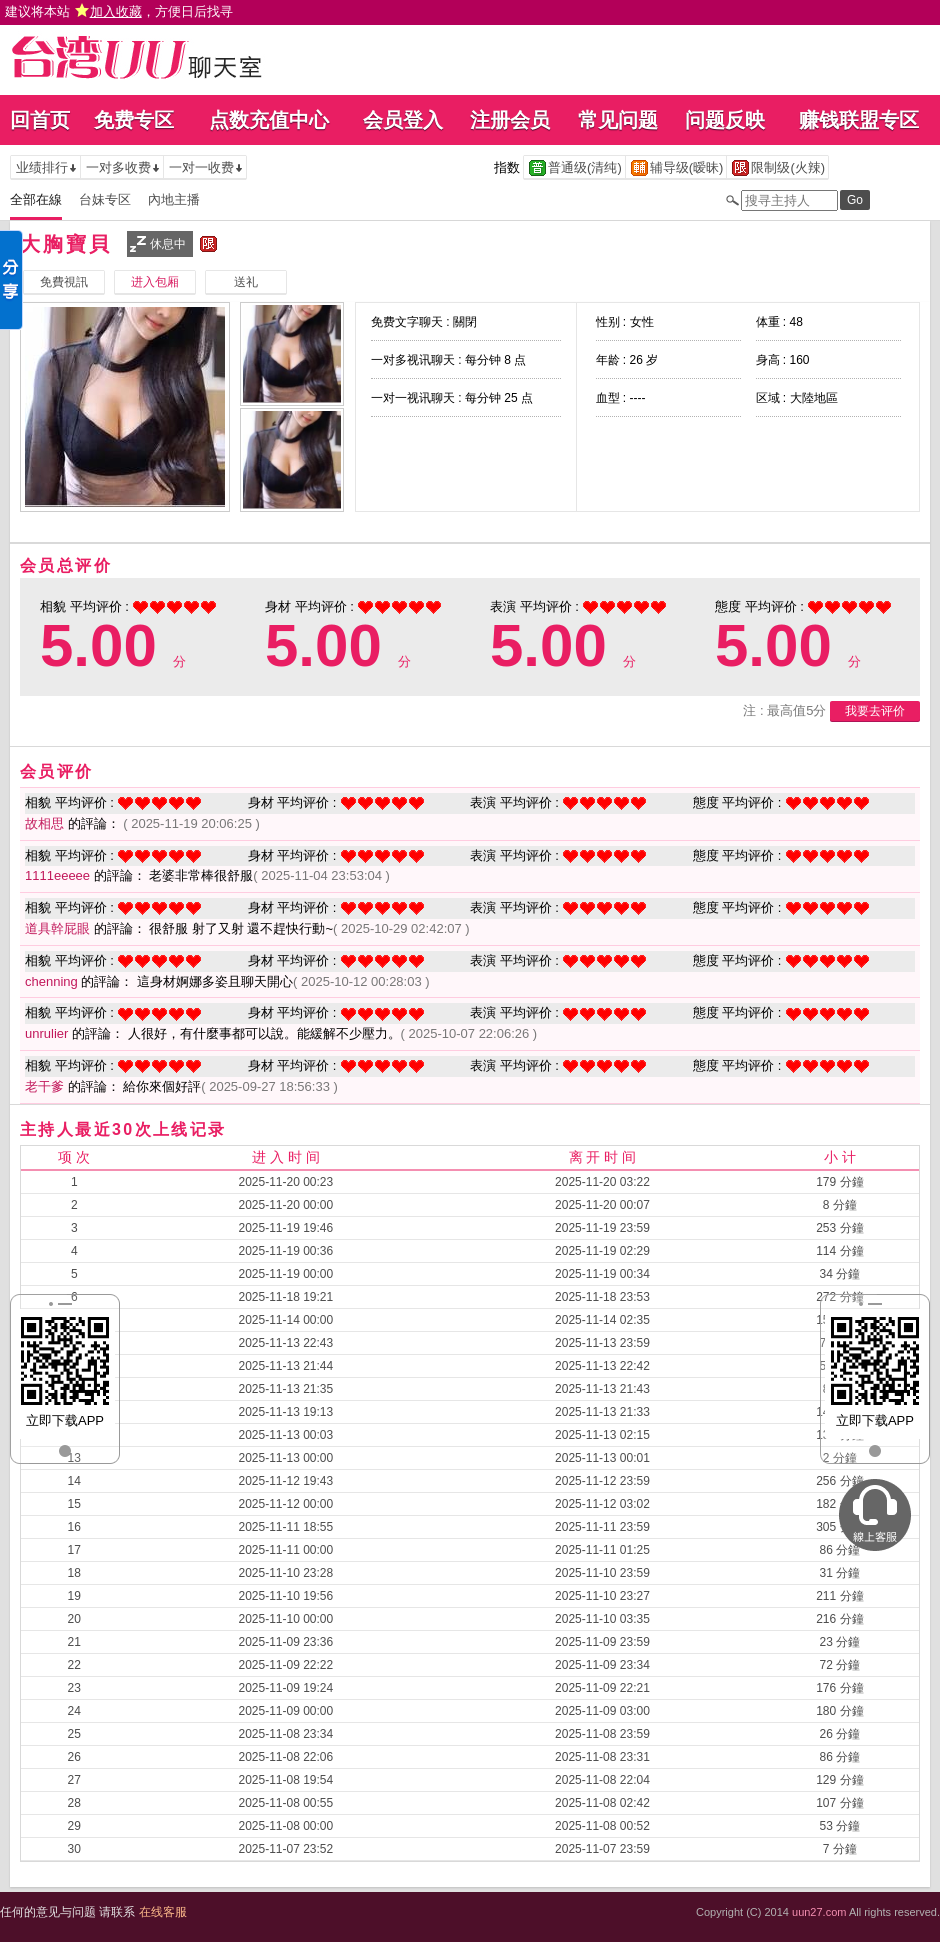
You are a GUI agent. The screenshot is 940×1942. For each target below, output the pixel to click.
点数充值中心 (269, 120)
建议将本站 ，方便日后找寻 (119, 11)
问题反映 (725, 120)
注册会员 (510, 120)
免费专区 (134, 120)
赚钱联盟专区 (859, 120)
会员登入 (403, 120)
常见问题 (618, 120)
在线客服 (163, 1912)
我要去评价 (875, 711)
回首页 (40, 120)
